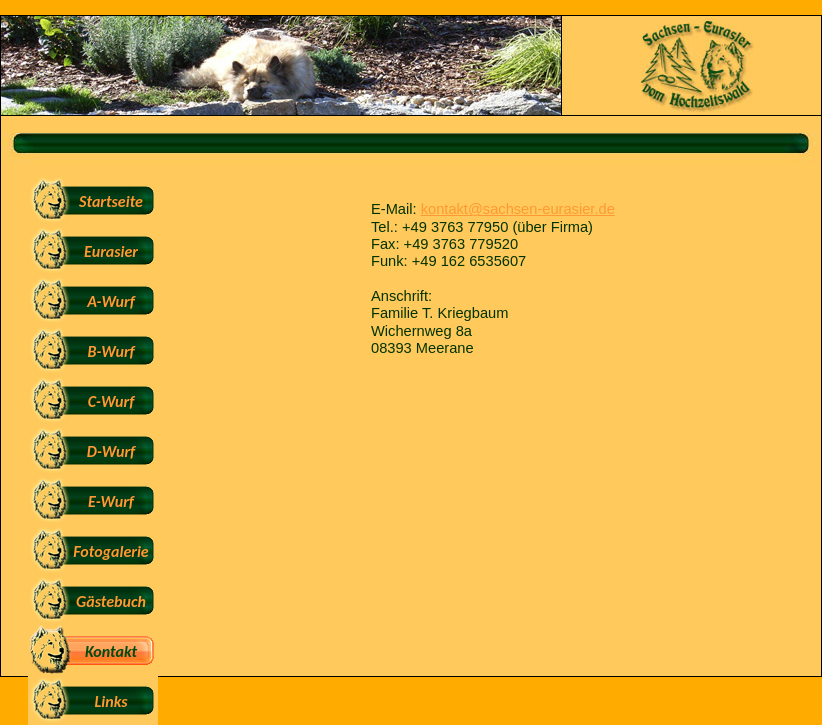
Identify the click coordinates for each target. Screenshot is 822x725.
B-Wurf (110, 351)
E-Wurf (111, 501)
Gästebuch (111, 601)
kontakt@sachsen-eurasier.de (518, 209)
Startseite (111, 201)
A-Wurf (110, 301)
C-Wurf (111, 401)
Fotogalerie (110, 551)
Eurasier (111, 251)
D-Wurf (111, 451)
